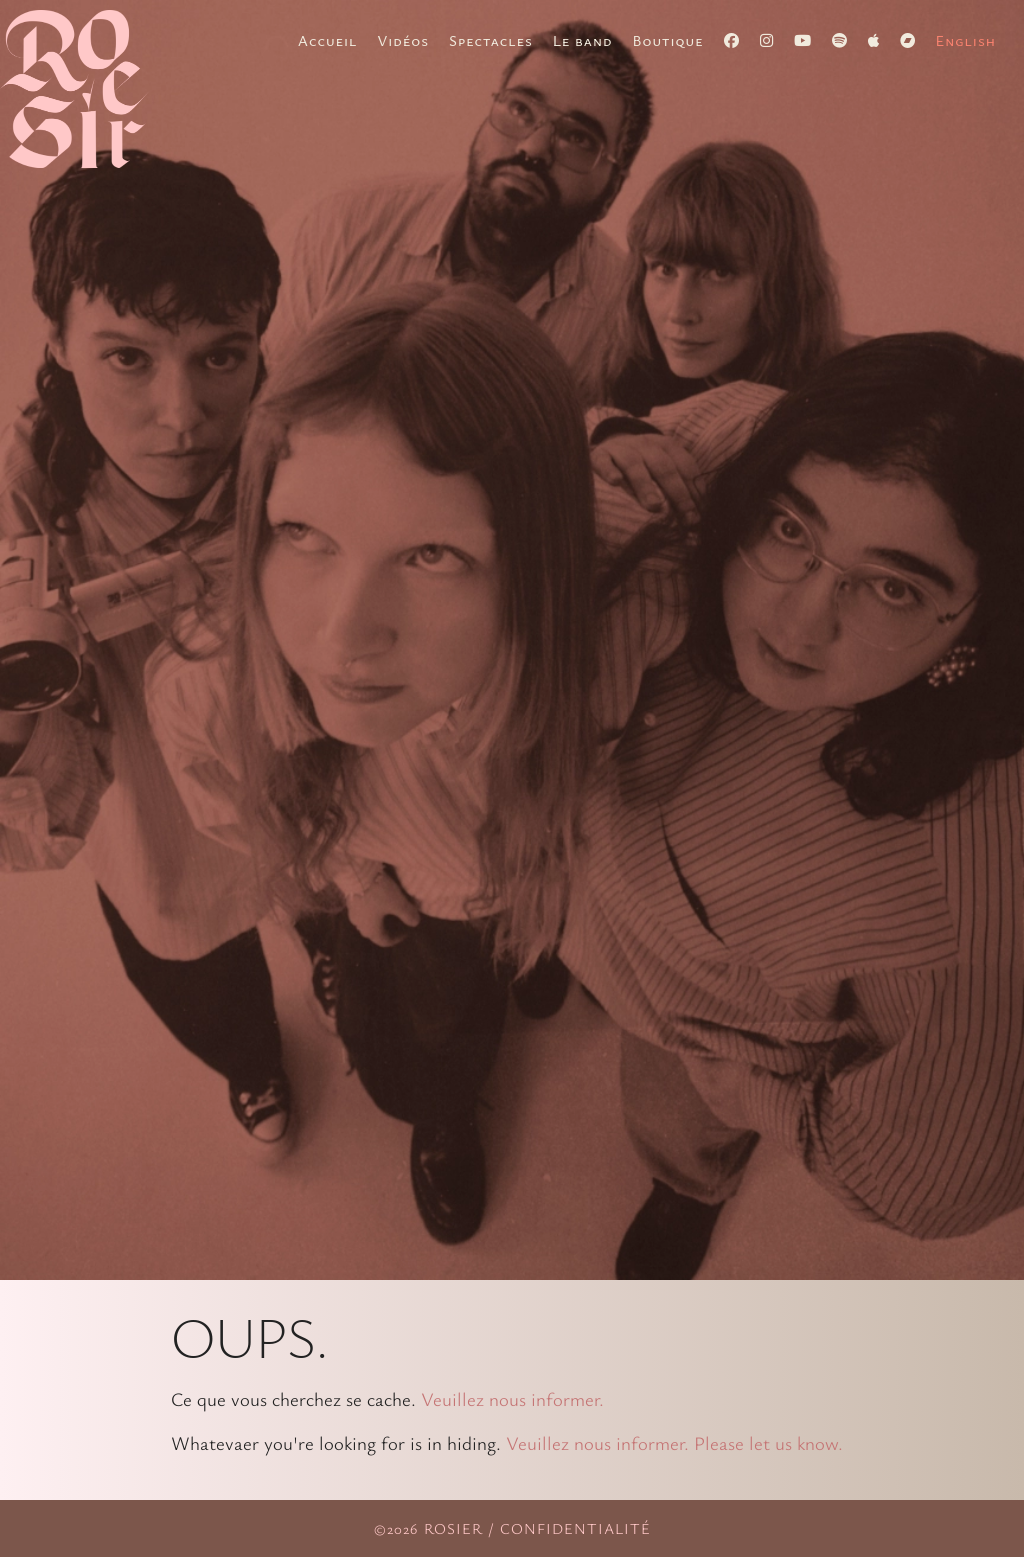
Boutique (668, 40)
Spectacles (491, 40)
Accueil (328, 40)
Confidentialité (575, 1528)
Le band (583, 40)
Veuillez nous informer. (512, 1398)
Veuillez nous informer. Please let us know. (674, 1442)
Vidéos (403, 40)
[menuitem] (966, 40)
